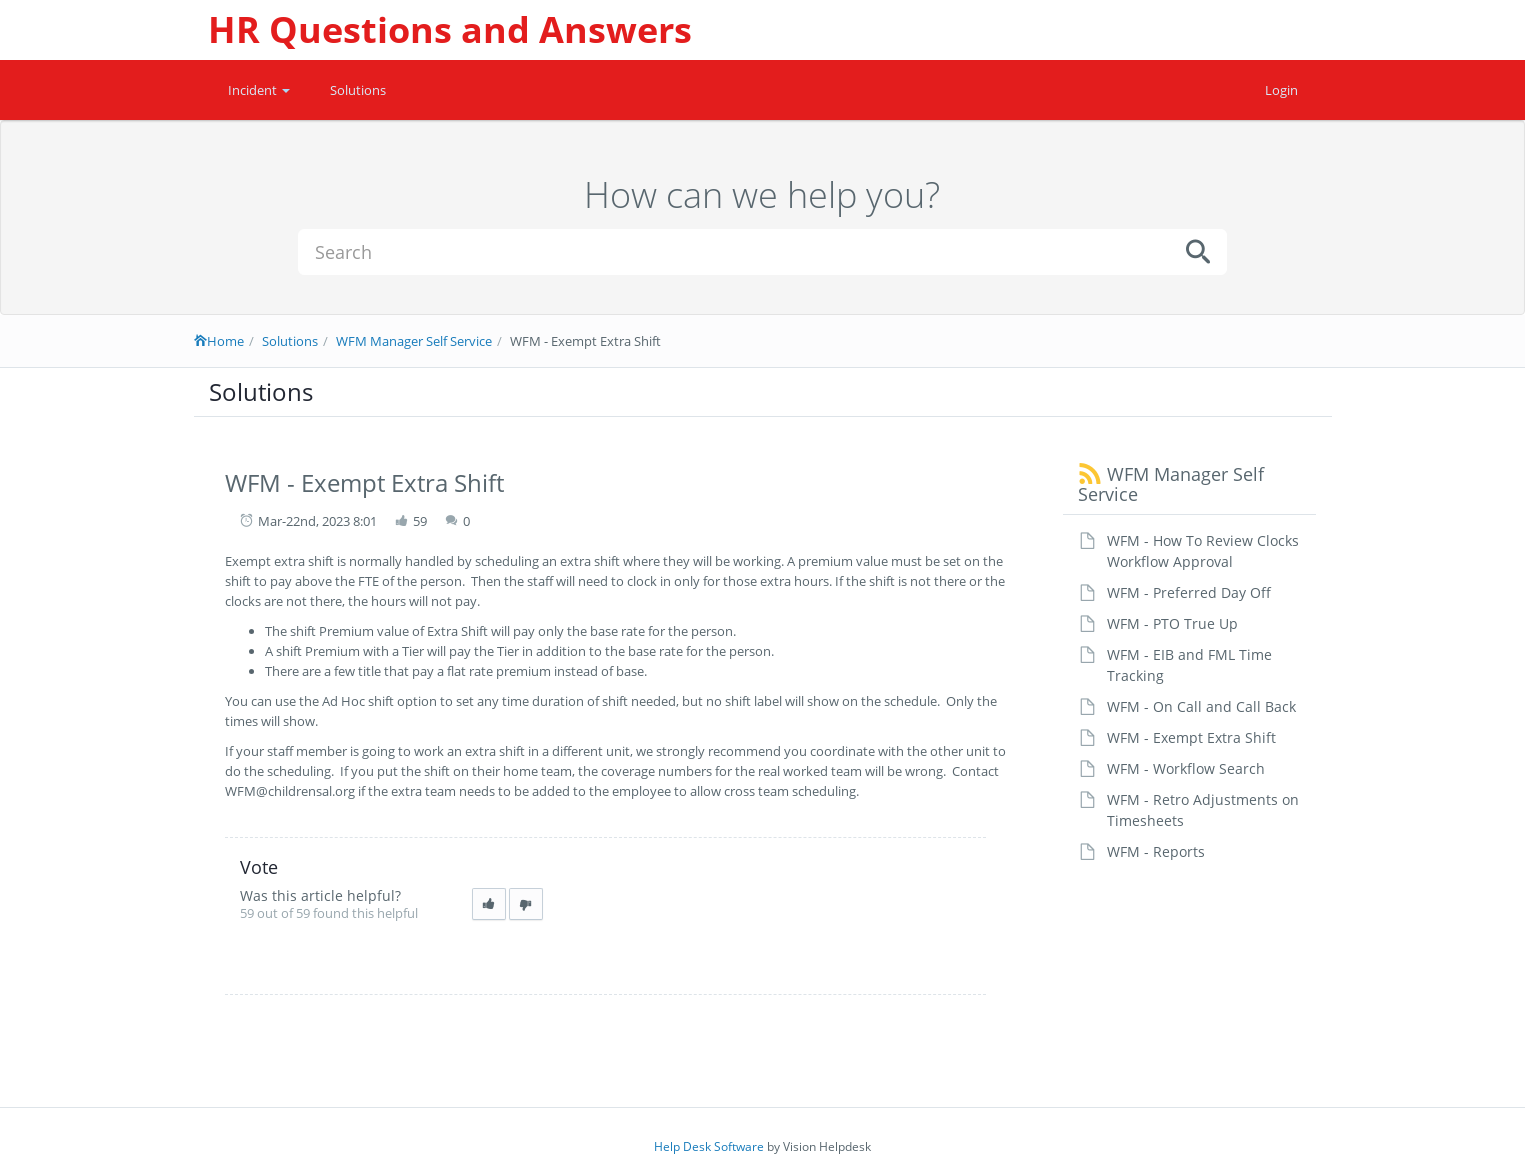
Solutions (358, 90)
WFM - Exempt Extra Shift (1191, 737)
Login (1281, 90)
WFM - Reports (1156, 851)
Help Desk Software (709, 1146)
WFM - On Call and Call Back (1201, 706)
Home (219, 341)
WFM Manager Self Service (414, 341)
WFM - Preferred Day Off (1189, 592)
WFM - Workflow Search (1186, 768)
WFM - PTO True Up (1172, 623)
